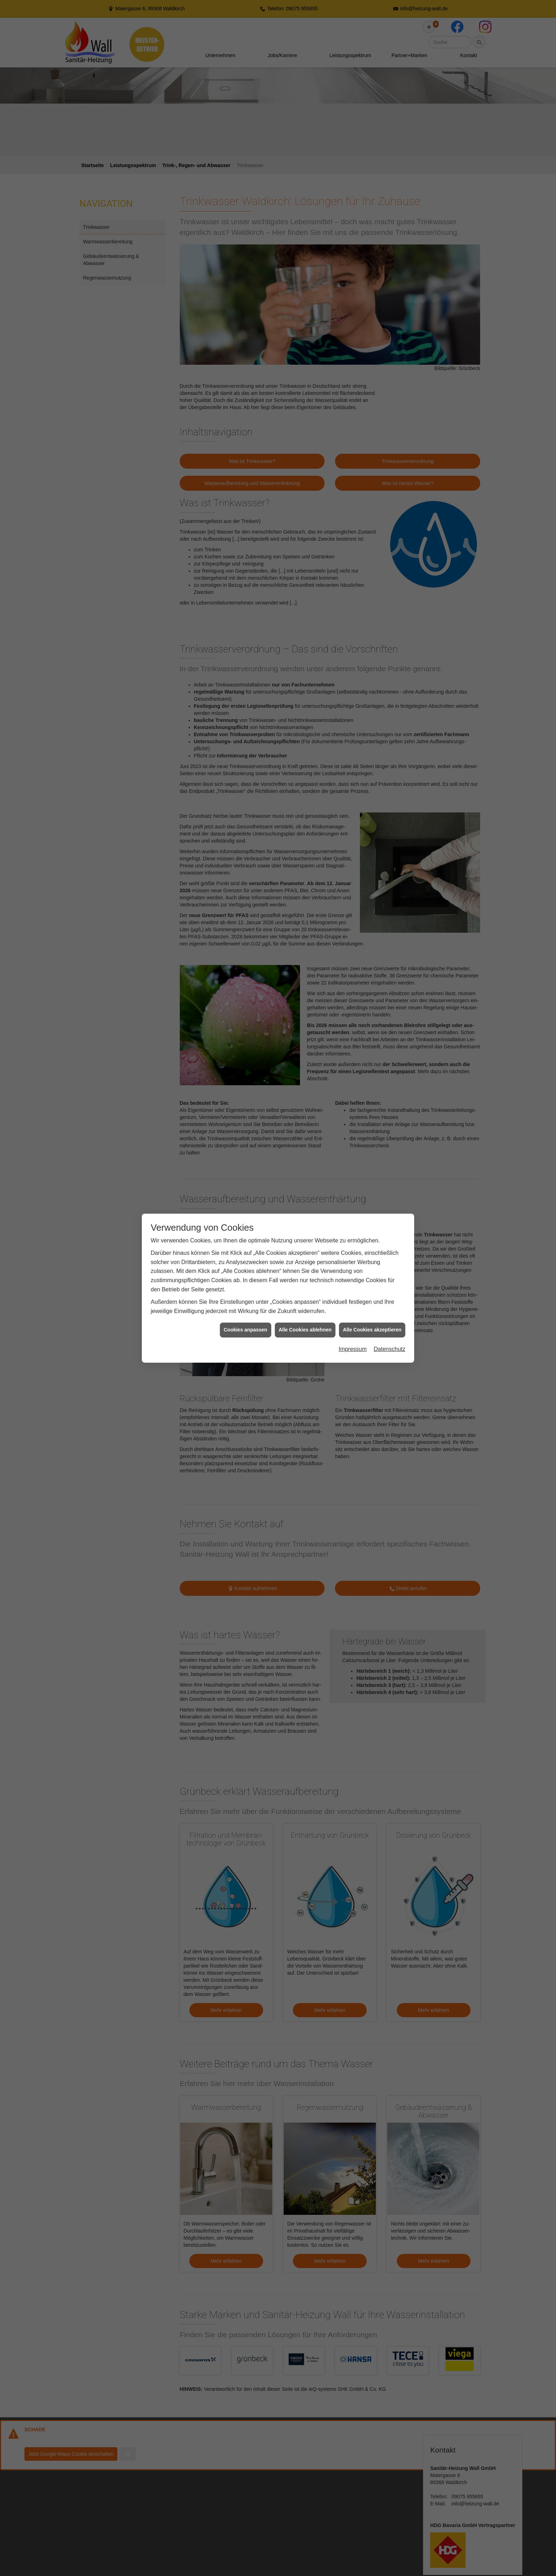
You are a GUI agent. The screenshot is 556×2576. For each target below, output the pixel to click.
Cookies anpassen (245, 1330)
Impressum (353, 1349)
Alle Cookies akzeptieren (372, 1330)
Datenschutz (389, 1349)
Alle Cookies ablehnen (305, 1330)
